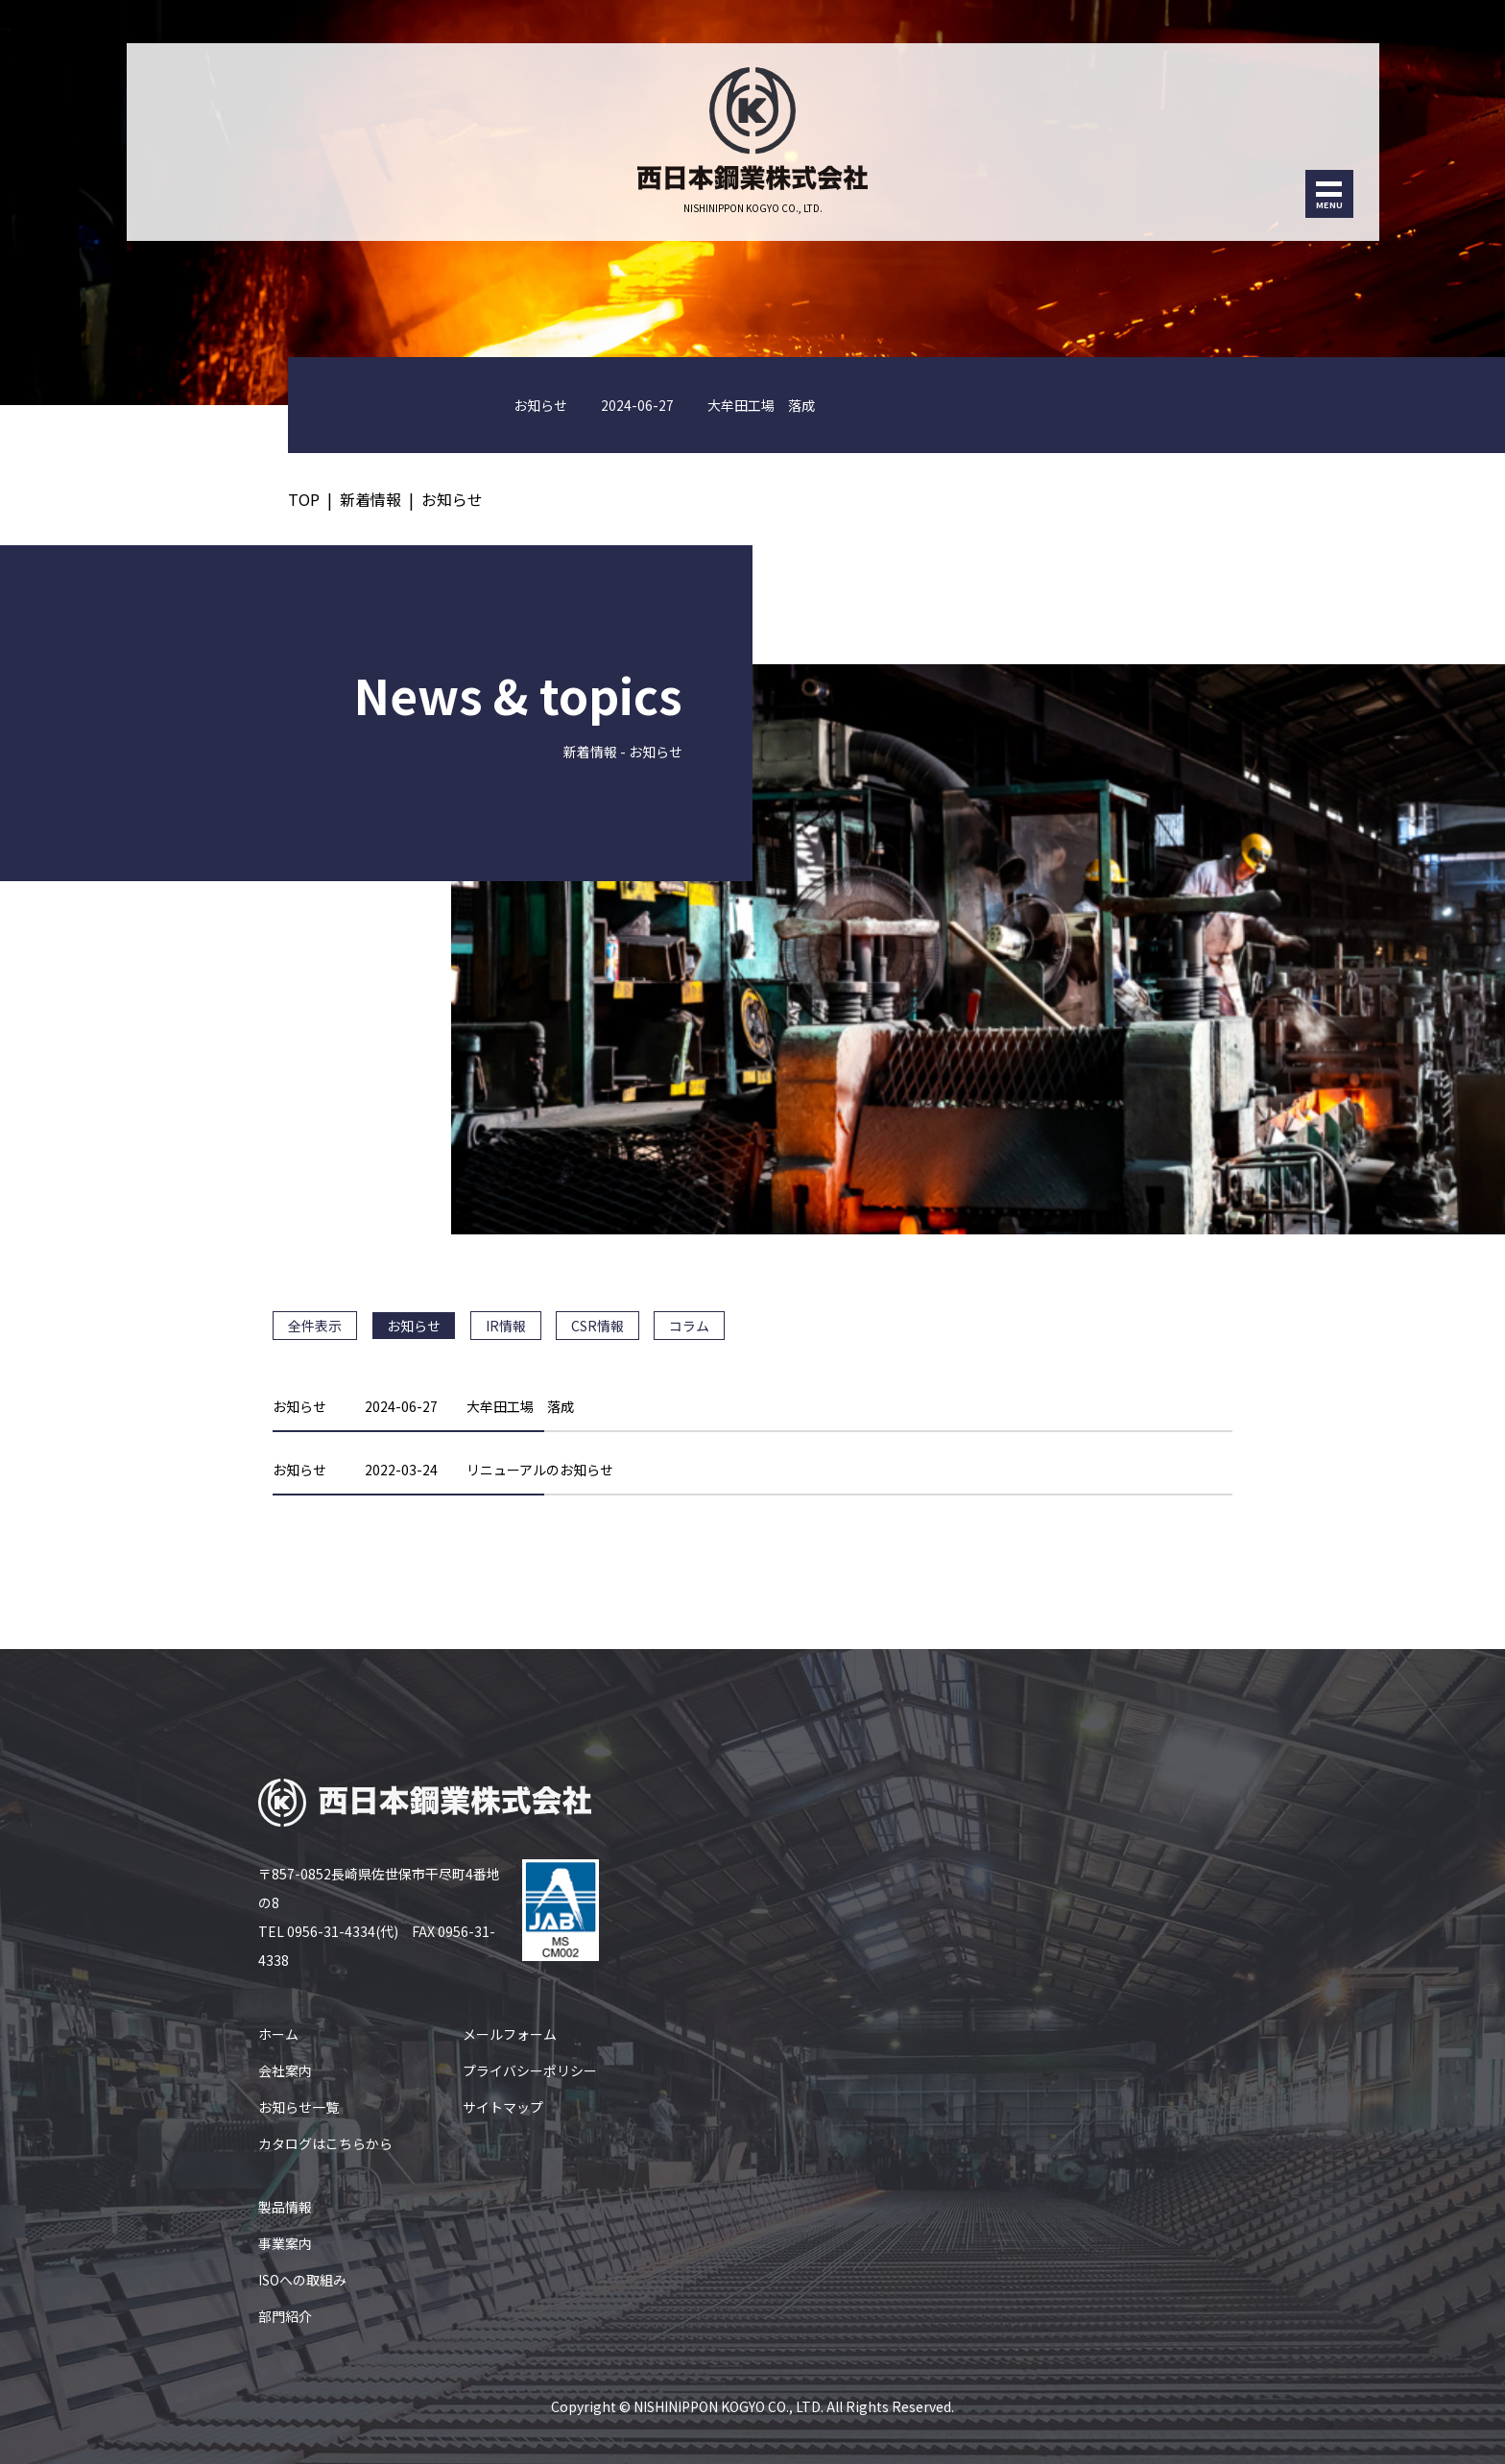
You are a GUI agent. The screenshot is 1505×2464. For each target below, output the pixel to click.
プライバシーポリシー (530, 2070)
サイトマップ (503, 2107)
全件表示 (315, 1325)
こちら (345, 2143)
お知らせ (452, 499)
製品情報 (285, 2206)
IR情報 (506, 1325)
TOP (304, 499)
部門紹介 (285, 2316)
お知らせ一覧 (298, 2107)
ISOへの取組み (302, 2279)
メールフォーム (510, 2034)
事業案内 (285, 2243)
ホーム (278, 2034)
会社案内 (285, 2070)
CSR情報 (597, 1325)
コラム (689, 1325)
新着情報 (370, 499)
